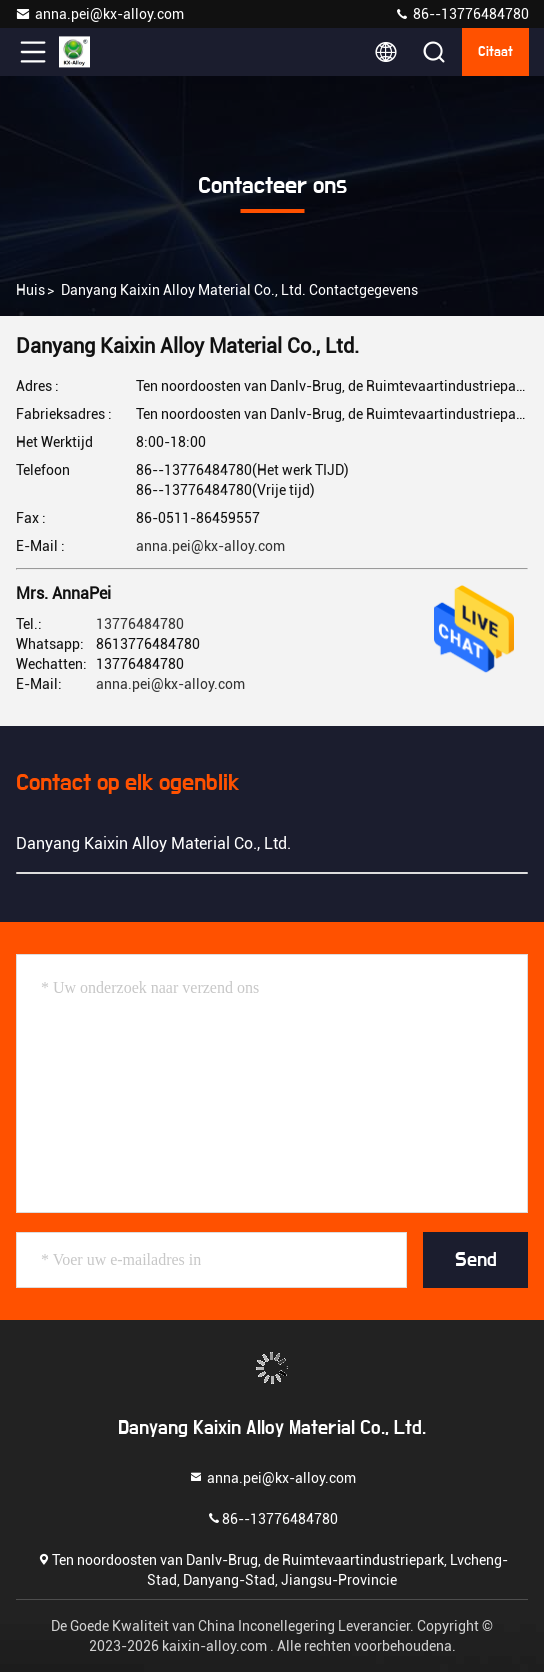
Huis (30, 290)
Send (476, 1260)
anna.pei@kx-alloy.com (99, 14)
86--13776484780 (461, 14)
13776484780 (140, 624)
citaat (495, 52)
